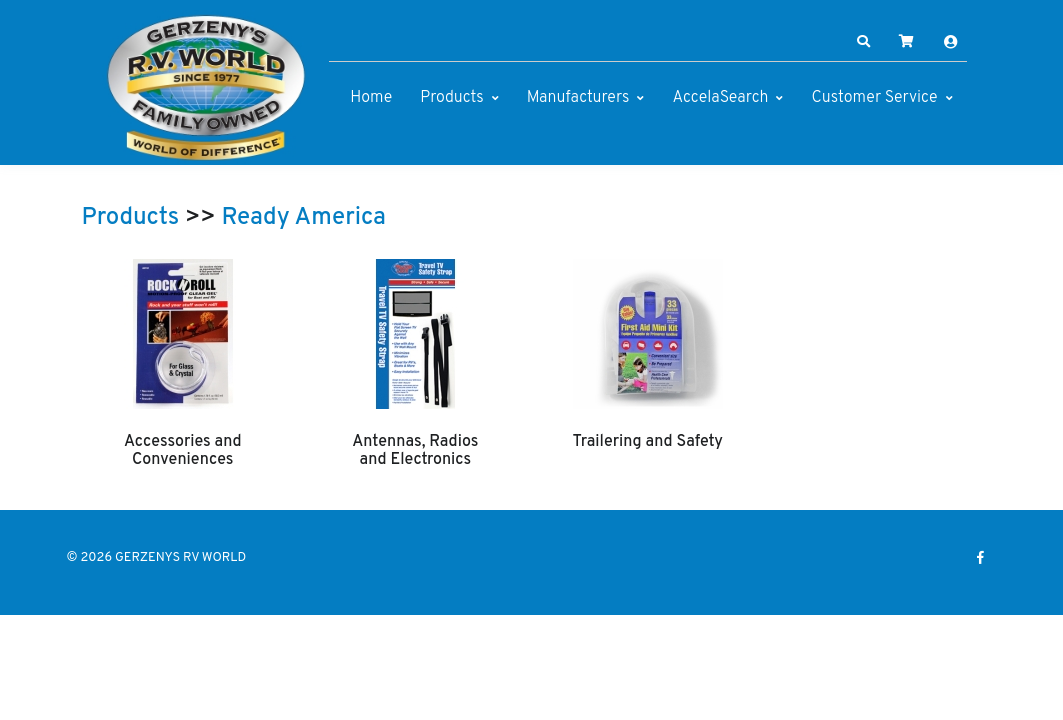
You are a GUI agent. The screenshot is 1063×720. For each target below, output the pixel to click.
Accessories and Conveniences (183, 451)
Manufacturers (578, 98)
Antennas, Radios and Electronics (415, 451)
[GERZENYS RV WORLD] (207, 87)
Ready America (304, 218)
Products (451, 98)
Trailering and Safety (648, 442)
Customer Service (874, 98)
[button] (863, 42)
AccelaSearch (720, 98)
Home (371, 98)
